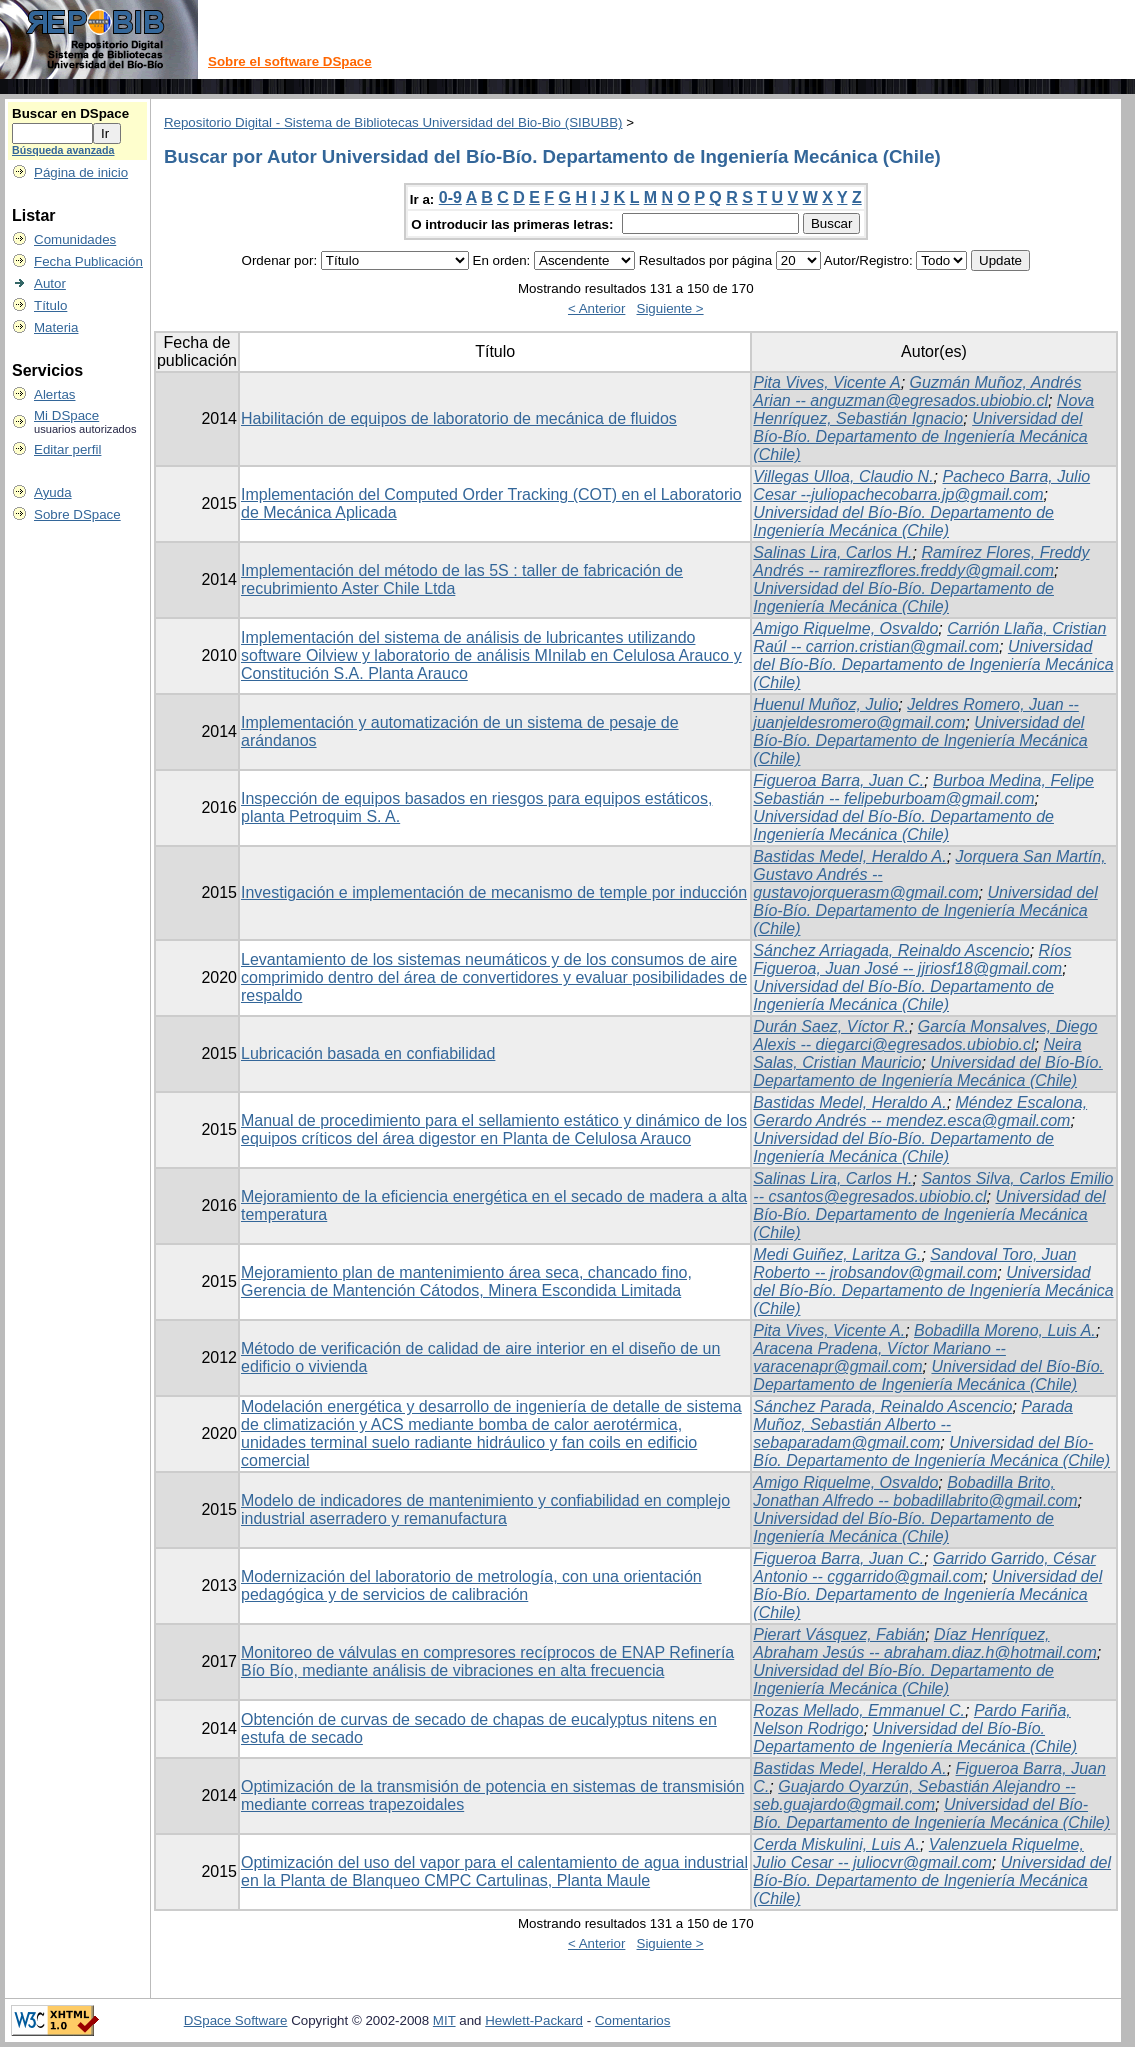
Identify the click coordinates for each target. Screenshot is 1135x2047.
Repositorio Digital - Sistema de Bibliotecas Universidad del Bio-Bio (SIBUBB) (393, 122)
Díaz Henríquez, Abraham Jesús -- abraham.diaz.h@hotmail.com (925, 1643)
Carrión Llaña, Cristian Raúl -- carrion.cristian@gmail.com (929, 637)
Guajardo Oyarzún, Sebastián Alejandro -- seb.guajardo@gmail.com (914, 1795)
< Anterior (596, 308)
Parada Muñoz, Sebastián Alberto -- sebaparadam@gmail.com (913, 1424)
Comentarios (633, 2020)
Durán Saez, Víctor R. (831, 1026)
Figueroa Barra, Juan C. (838, 780)
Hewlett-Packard (534, 2020)
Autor (50, 283)
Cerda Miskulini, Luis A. (836, 1844)
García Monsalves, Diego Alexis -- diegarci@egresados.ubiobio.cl (925, 1035)
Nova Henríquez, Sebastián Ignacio (923, 409)
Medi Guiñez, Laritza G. (837, 1254)
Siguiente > (670, 308)
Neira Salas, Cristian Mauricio (917, 1053)
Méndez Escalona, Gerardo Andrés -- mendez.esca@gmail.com (920, 1111)
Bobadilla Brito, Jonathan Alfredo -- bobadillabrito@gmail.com (915, 1491)
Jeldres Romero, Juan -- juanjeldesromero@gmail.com (915, 713)
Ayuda (53, 492)
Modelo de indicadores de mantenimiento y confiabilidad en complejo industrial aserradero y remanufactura (485, 1509)
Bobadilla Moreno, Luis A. (1005, 1330)
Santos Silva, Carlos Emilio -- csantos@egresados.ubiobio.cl (933, 1187)
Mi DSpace (66, 415)
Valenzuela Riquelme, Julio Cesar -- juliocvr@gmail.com (918, 1853)
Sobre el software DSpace (290, 61)
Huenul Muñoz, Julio (825, 704)
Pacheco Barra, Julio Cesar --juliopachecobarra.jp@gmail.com (921, 485)
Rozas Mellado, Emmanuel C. (859, 1710)
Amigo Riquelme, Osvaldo (845, 628)
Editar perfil (67, 449)
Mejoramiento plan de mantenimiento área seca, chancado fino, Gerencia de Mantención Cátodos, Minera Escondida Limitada (466, 1281)
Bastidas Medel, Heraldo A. (849, 856)
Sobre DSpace (77, 514)
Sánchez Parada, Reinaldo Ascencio (882, 1406)
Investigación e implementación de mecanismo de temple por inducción (494, 892)
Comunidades (75, 239)
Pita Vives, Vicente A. (829, 1330)
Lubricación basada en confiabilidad (368, 1053)
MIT (444, 2020)
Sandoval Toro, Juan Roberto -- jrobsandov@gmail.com (914, 1263)
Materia (56, 327)
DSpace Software (236, 2020)
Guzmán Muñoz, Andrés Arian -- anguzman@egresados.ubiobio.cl (917, 391)
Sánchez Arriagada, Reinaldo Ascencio (891, 950)
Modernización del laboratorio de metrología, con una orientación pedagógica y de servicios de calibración (471, 1585)
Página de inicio (81, 172)
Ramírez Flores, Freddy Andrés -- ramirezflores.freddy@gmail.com (921, 561)
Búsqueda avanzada (63, 150)
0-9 (450, 197)
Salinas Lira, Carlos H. (832, 552)
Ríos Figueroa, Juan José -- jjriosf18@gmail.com (912, 959)
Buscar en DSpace (70, 113)
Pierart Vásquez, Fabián (839, 1634)
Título (50, 305)
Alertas (54, 394)
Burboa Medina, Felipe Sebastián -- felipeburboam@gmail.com (923, 789)
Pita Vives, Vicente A (826, 382)
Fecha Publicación (88, 261)
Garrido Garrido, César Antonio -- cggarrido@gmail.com (924, 1567)
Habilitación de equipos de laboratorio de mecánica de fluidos (459, 418)
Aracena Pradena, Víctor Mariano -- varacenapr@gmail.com (879, 1357)
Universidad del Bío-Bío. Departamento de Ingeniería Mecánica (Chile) (920, 436)
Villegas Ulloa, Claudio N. (843, 476)
